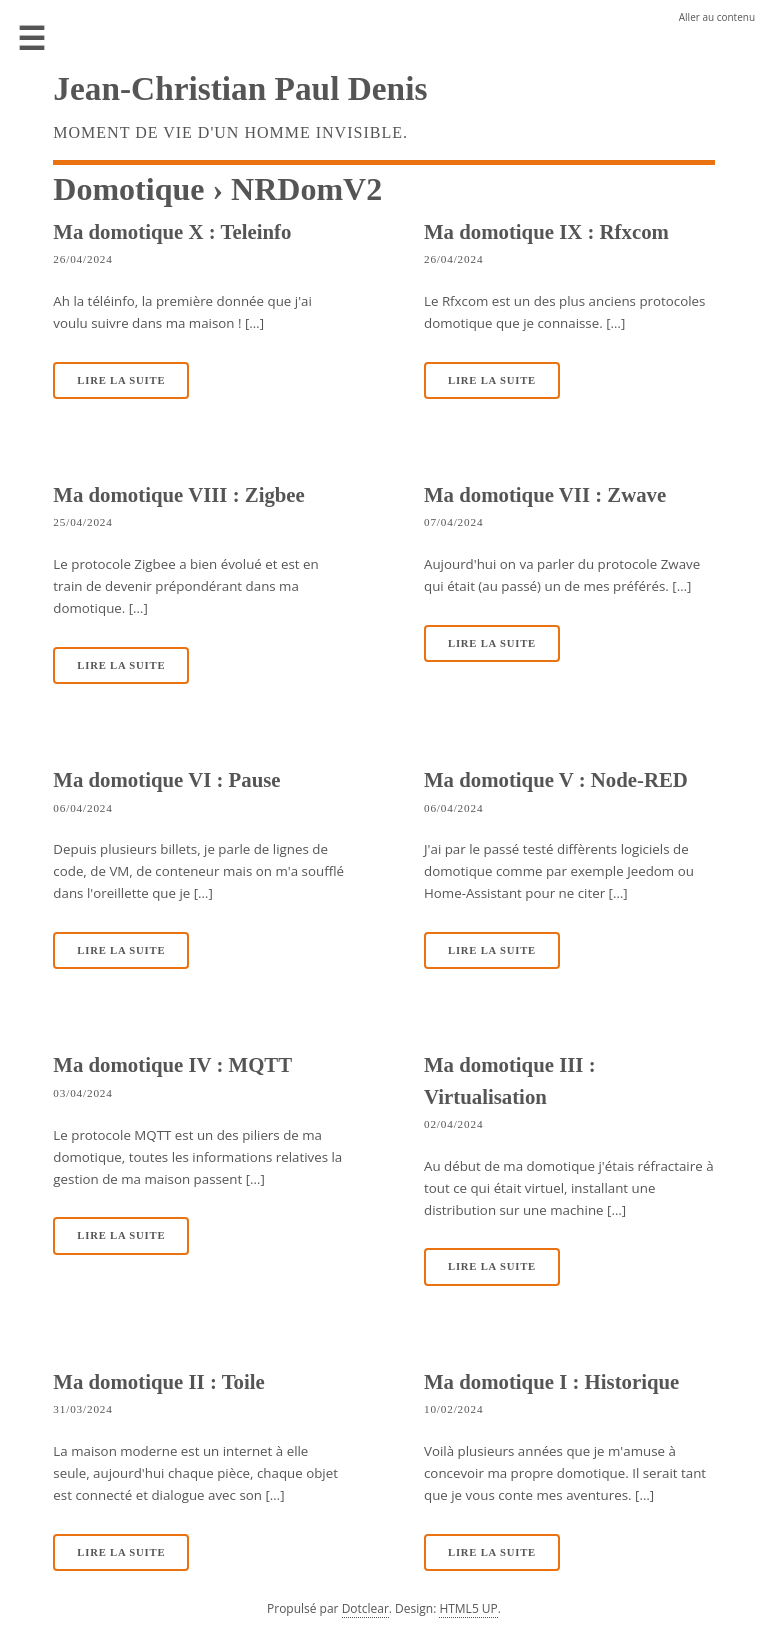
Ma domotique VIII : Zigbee (179, 494)
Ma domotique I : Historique (551, 1381)
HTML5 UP (468, 1608)
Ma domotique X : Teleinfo (172, 231)
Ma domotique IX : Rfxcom (546, 231)
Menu (32, 40)
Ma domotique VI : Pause (166, 779)
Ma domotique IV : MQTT (172, 1064)
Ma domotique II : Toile (158, 1381)
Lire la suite (121, 380)
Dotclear (365, 1608)
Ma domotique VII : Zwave (545, 494)
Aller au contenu (717, 17)
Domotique (128, 189)
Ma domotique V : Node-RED (556, 779)
